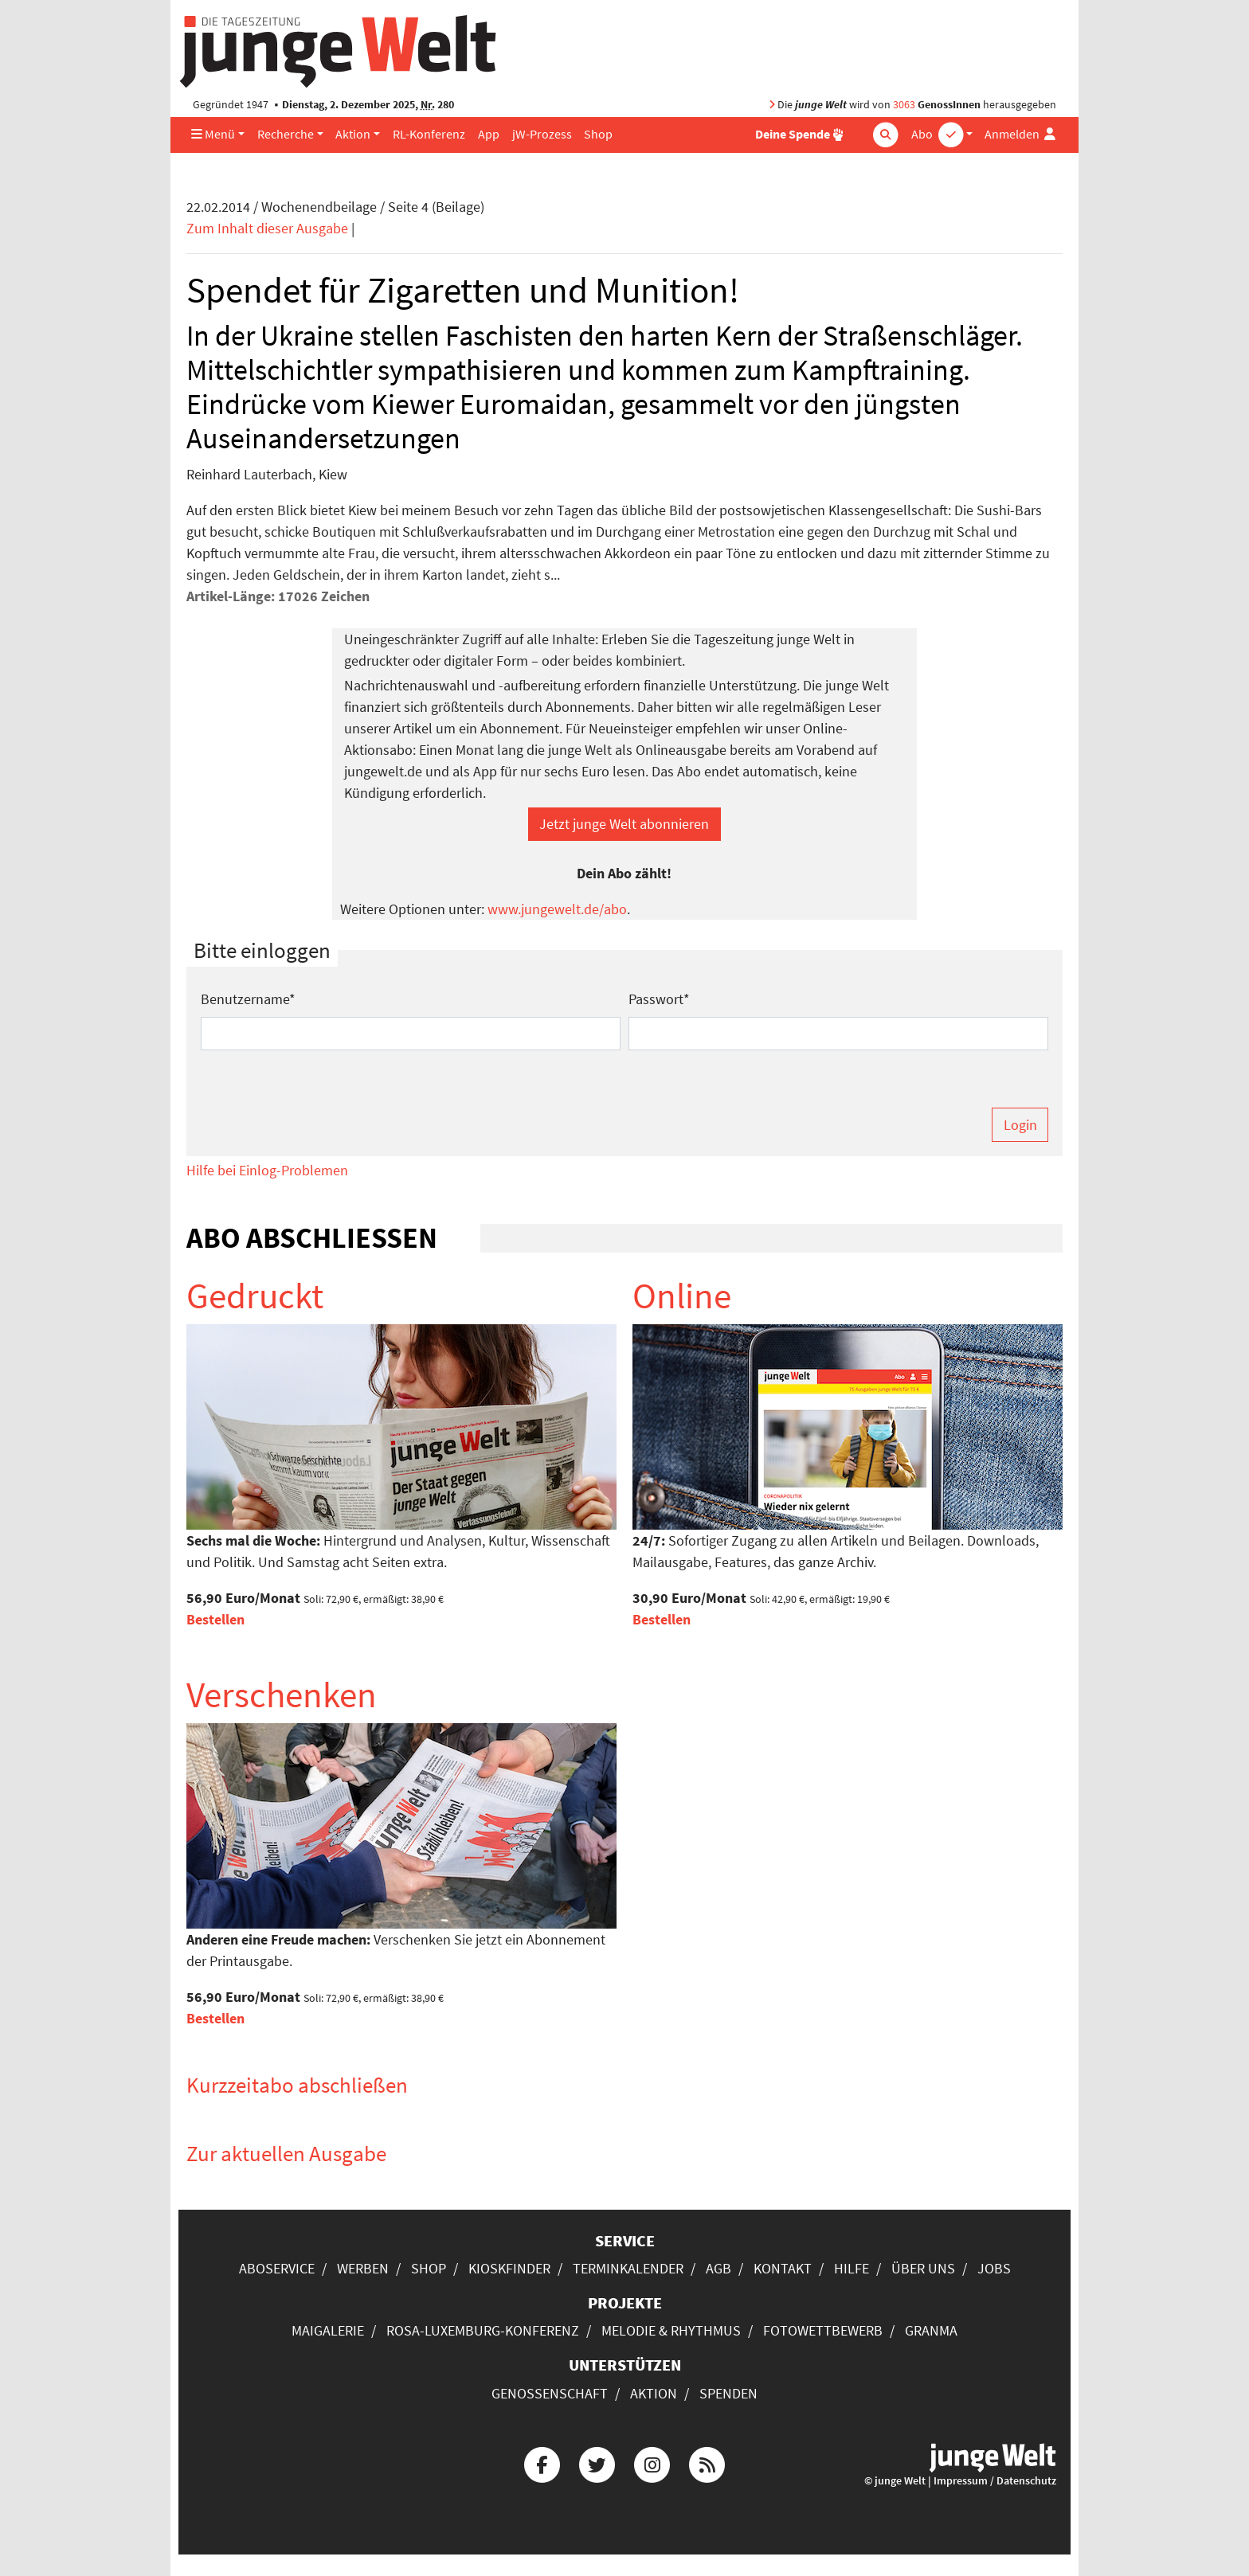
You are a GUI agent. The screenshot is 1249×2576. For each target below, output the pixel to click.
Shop (598, 134)
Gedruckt (254, 1295)
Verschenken (281, 1694)
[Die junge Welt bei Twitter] (596, 2463)
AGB (718, 2268)
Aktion (352, 134)
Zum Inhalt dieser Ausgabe (267, 228)
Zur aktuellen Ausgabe (286, 2153)
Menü (213, 134)
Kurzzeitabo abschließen (297, 2084)
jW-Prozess (542, 134)
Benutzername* (248, 999)
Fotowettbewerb (823, 2330)
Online (681, 1295)
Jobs (994, 2268)
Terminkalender (628, 2268)
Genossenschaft (549, 2393)
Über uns (923, 2268)
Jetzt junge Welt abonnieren (624, 824)
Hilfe (851, 2268)
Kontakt (783, 2268)
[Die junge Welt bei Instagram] (652, 2463)
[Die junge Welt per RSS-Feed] (707, 2463)
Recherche (285, 134)
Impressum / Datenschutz (995, 2481)
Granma (931, 2330)
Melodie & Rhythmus (671, 2330)
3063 (904, 104)
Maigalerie (328, 2330)
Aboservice (277, 2268)
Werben (363, 2268)
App (488, 134)
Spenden (728, 2393)
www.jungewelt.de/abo (557, 909)
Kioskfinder (509, 2268)
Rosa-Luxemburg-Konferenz (482, 2330)
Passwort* (659, 999)
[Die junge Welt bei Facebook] (541, 2463)
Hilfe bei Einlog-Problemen (267, 1170)
